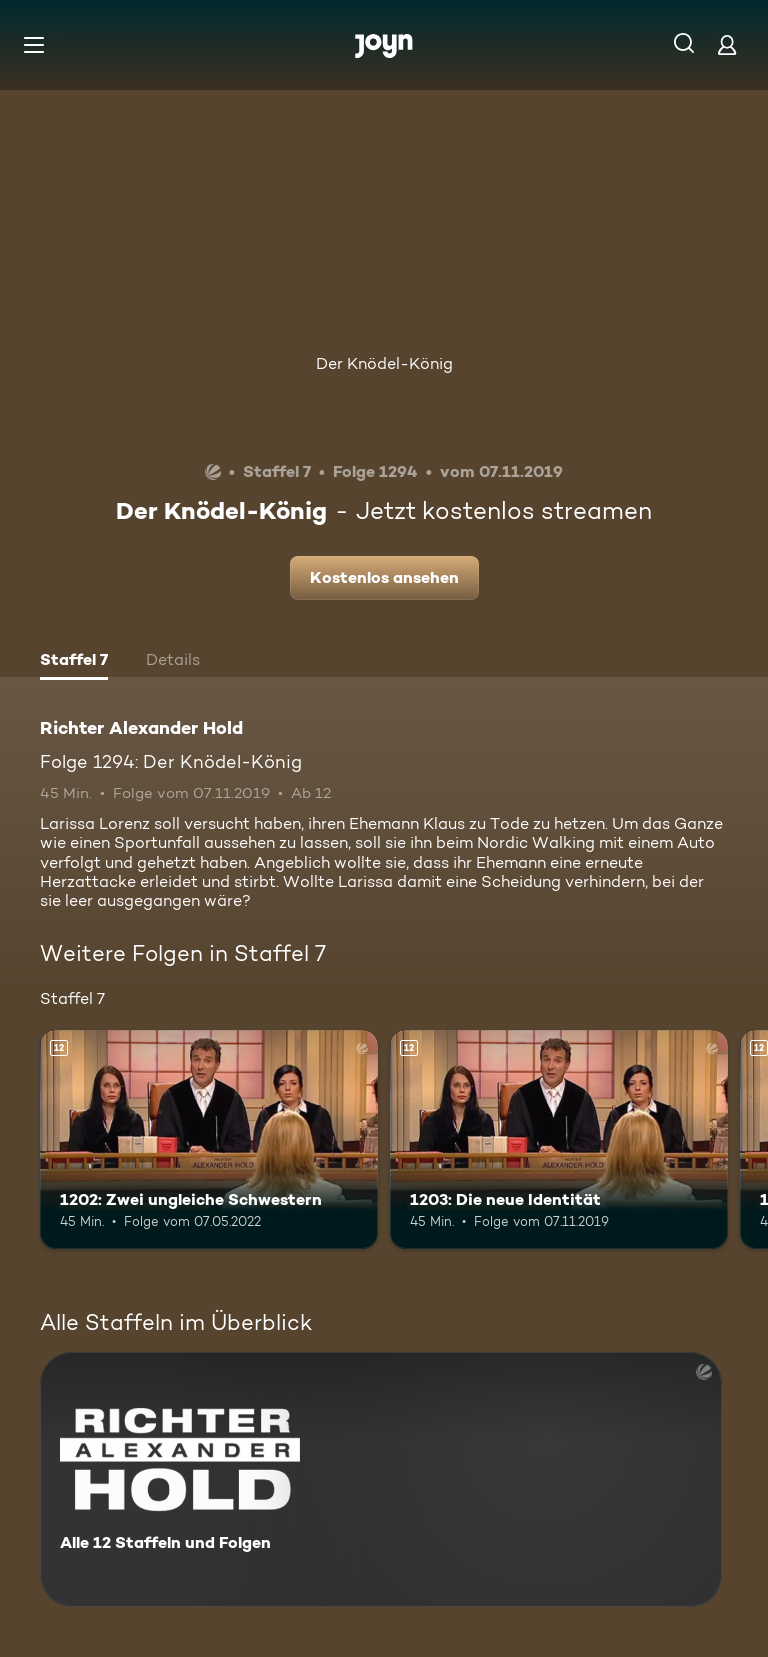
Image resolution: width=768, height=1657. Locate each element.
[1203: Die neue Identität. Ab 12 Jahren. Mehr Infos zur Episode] (559, 1140)
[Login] (727, 44)
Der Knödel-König (384, 363)
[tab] (74, 662)
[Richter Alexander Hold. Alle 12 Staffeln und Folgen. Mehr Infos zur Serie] (381, 1479)
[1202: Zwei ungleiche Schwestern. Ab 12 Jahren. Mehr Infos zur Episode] (209, 1140)
